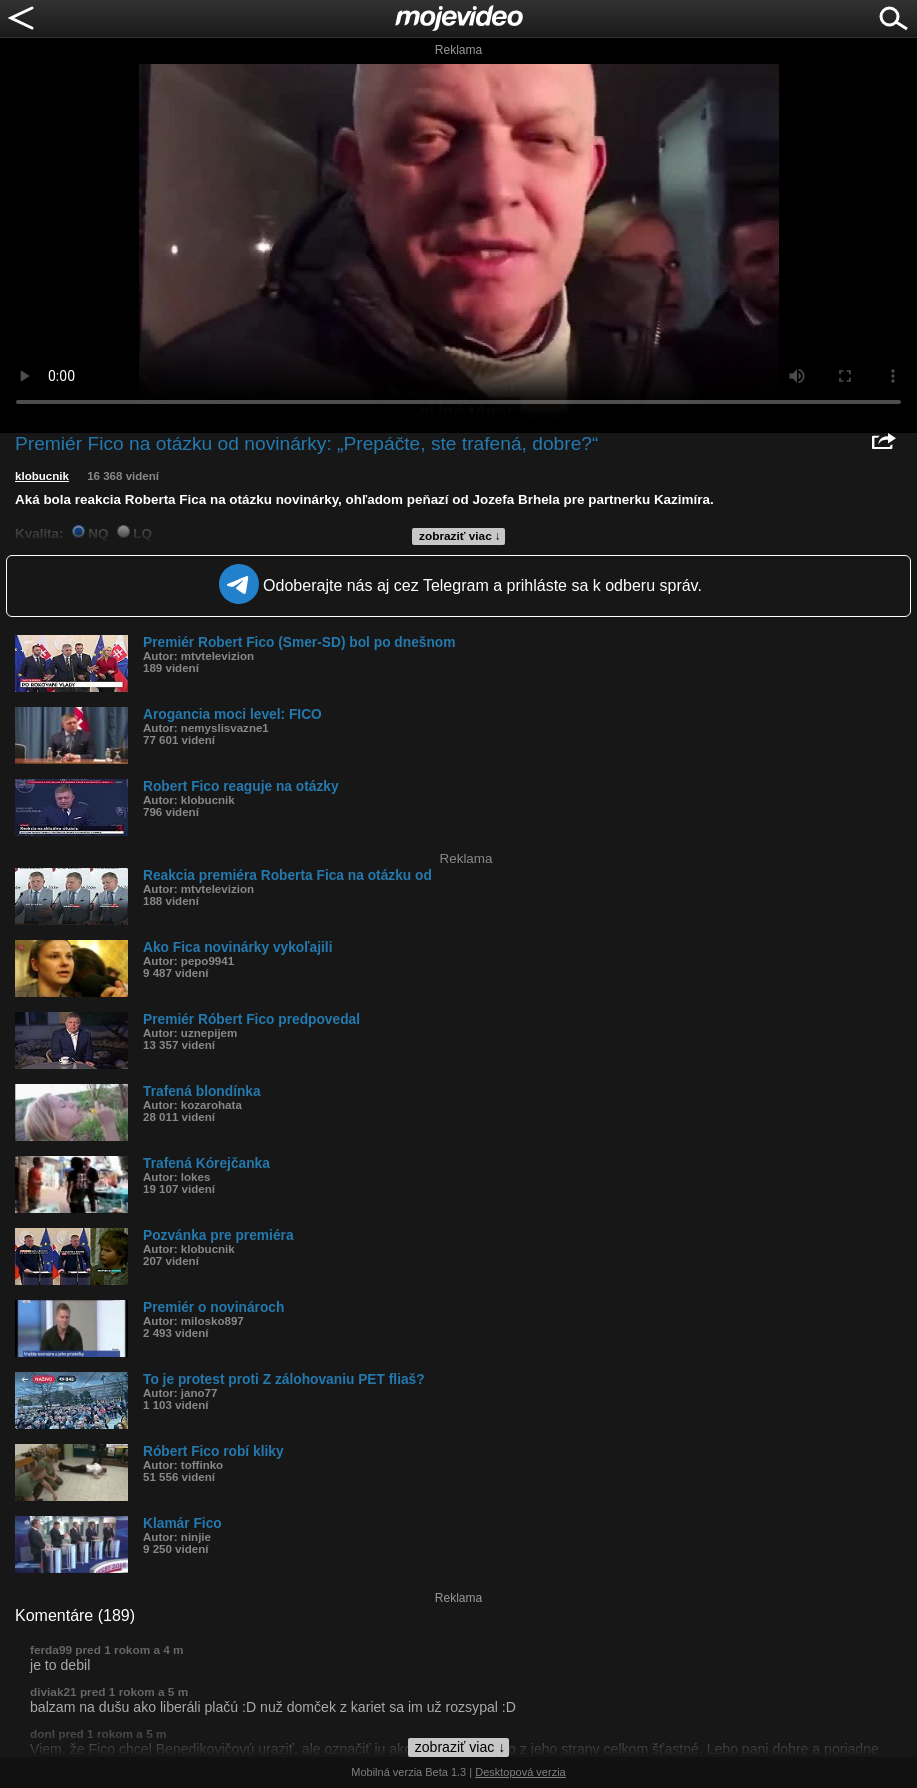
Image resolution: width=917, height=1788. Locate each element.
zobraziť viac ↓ (460, 536)
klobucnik (42, 476)
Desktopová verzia (520, 1772)
